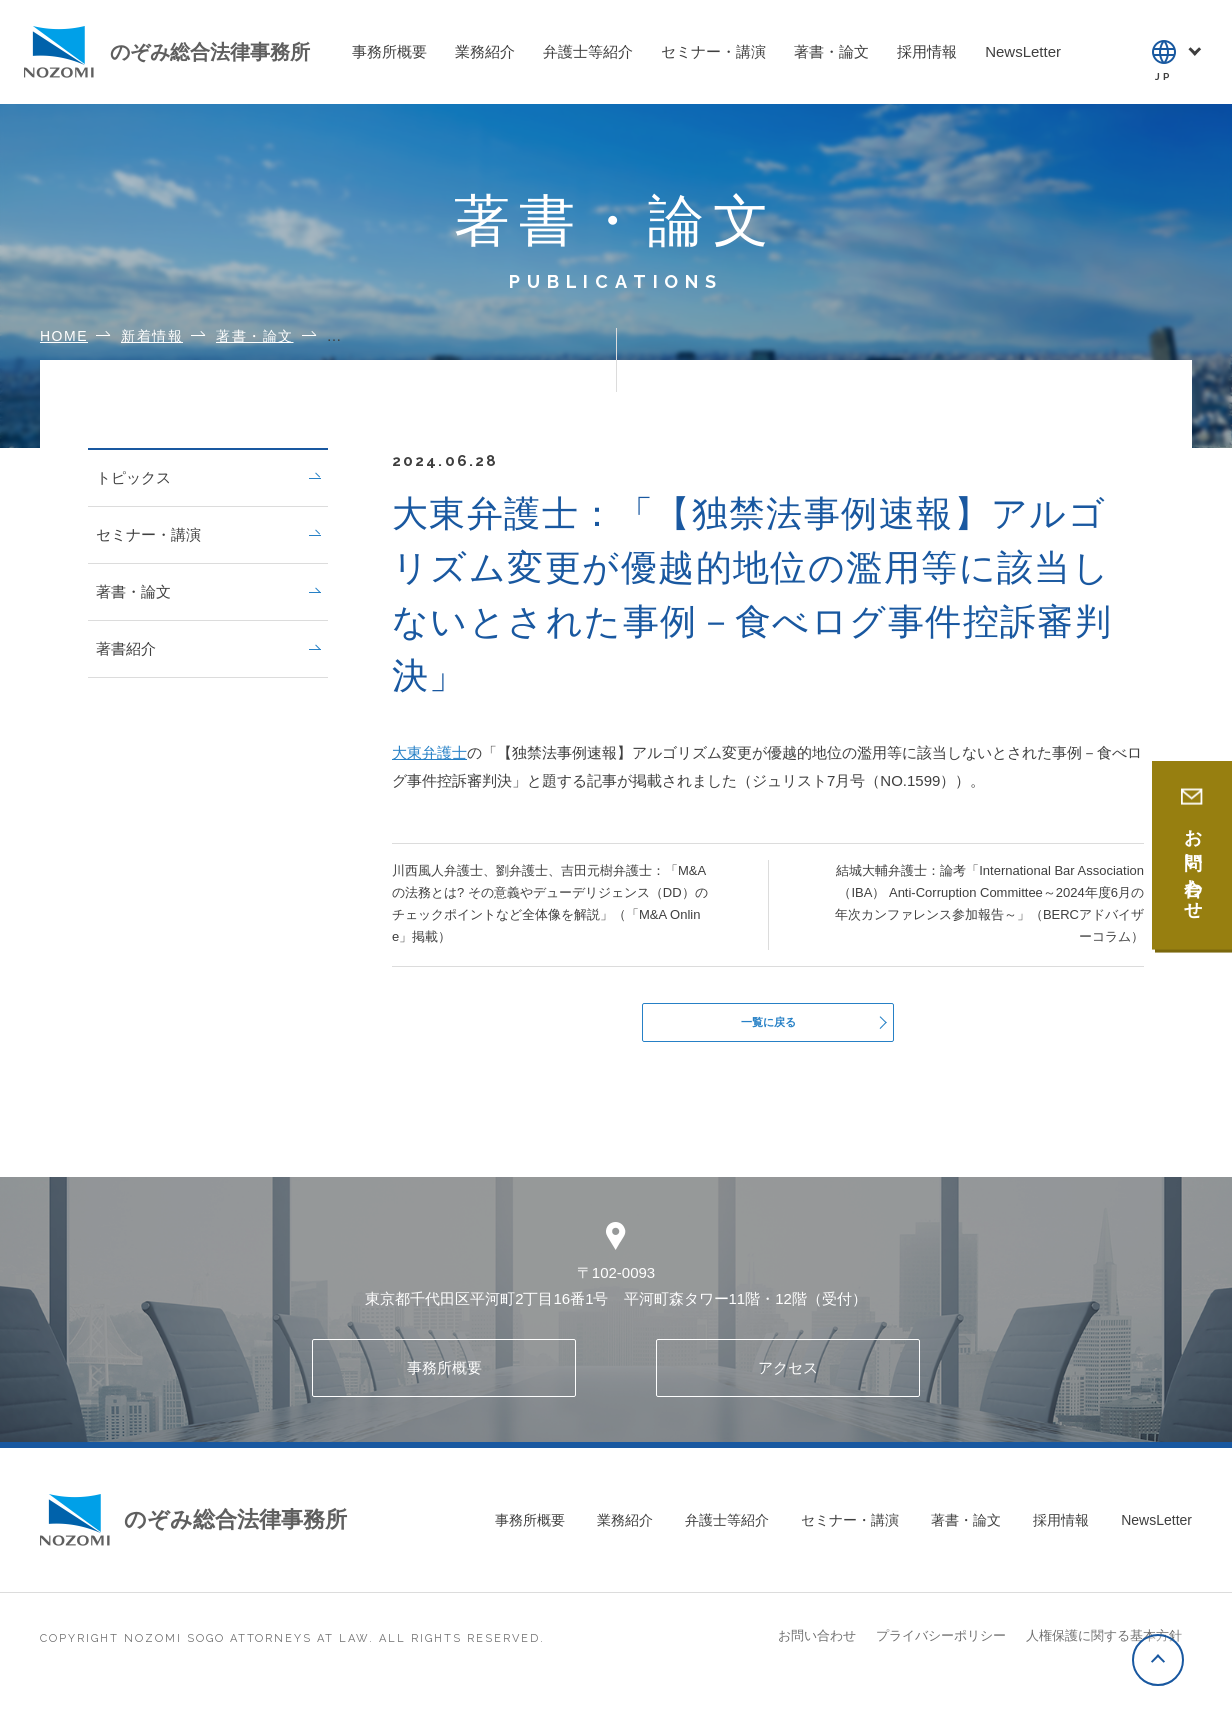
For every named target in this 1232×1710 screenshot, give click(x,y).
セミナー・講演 (208, 534)
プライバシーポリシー (941, 1646)
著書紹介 (208, 648)
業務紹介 (625, 1531)
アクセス (788, 1378)
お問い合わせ (817, 1646)
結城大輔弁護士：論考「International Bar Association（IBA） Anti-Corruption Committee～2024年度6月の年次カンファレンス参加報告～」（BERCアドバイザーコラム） (989, 903)
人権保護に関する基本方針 (1104, 1646)
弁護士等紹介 (727, 1531)
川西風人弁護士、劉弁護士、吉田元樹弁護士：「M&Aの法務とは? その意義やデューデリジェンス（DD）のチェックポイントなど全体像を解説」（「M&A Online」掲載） (550, 903)
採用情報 (1061, 1531)
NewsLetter (1156, 1531)
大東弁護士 (429, 752)
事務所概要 (444, 1378)
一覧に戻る (768, 1027)
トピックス (208, 477)
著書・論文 (208, 591)
